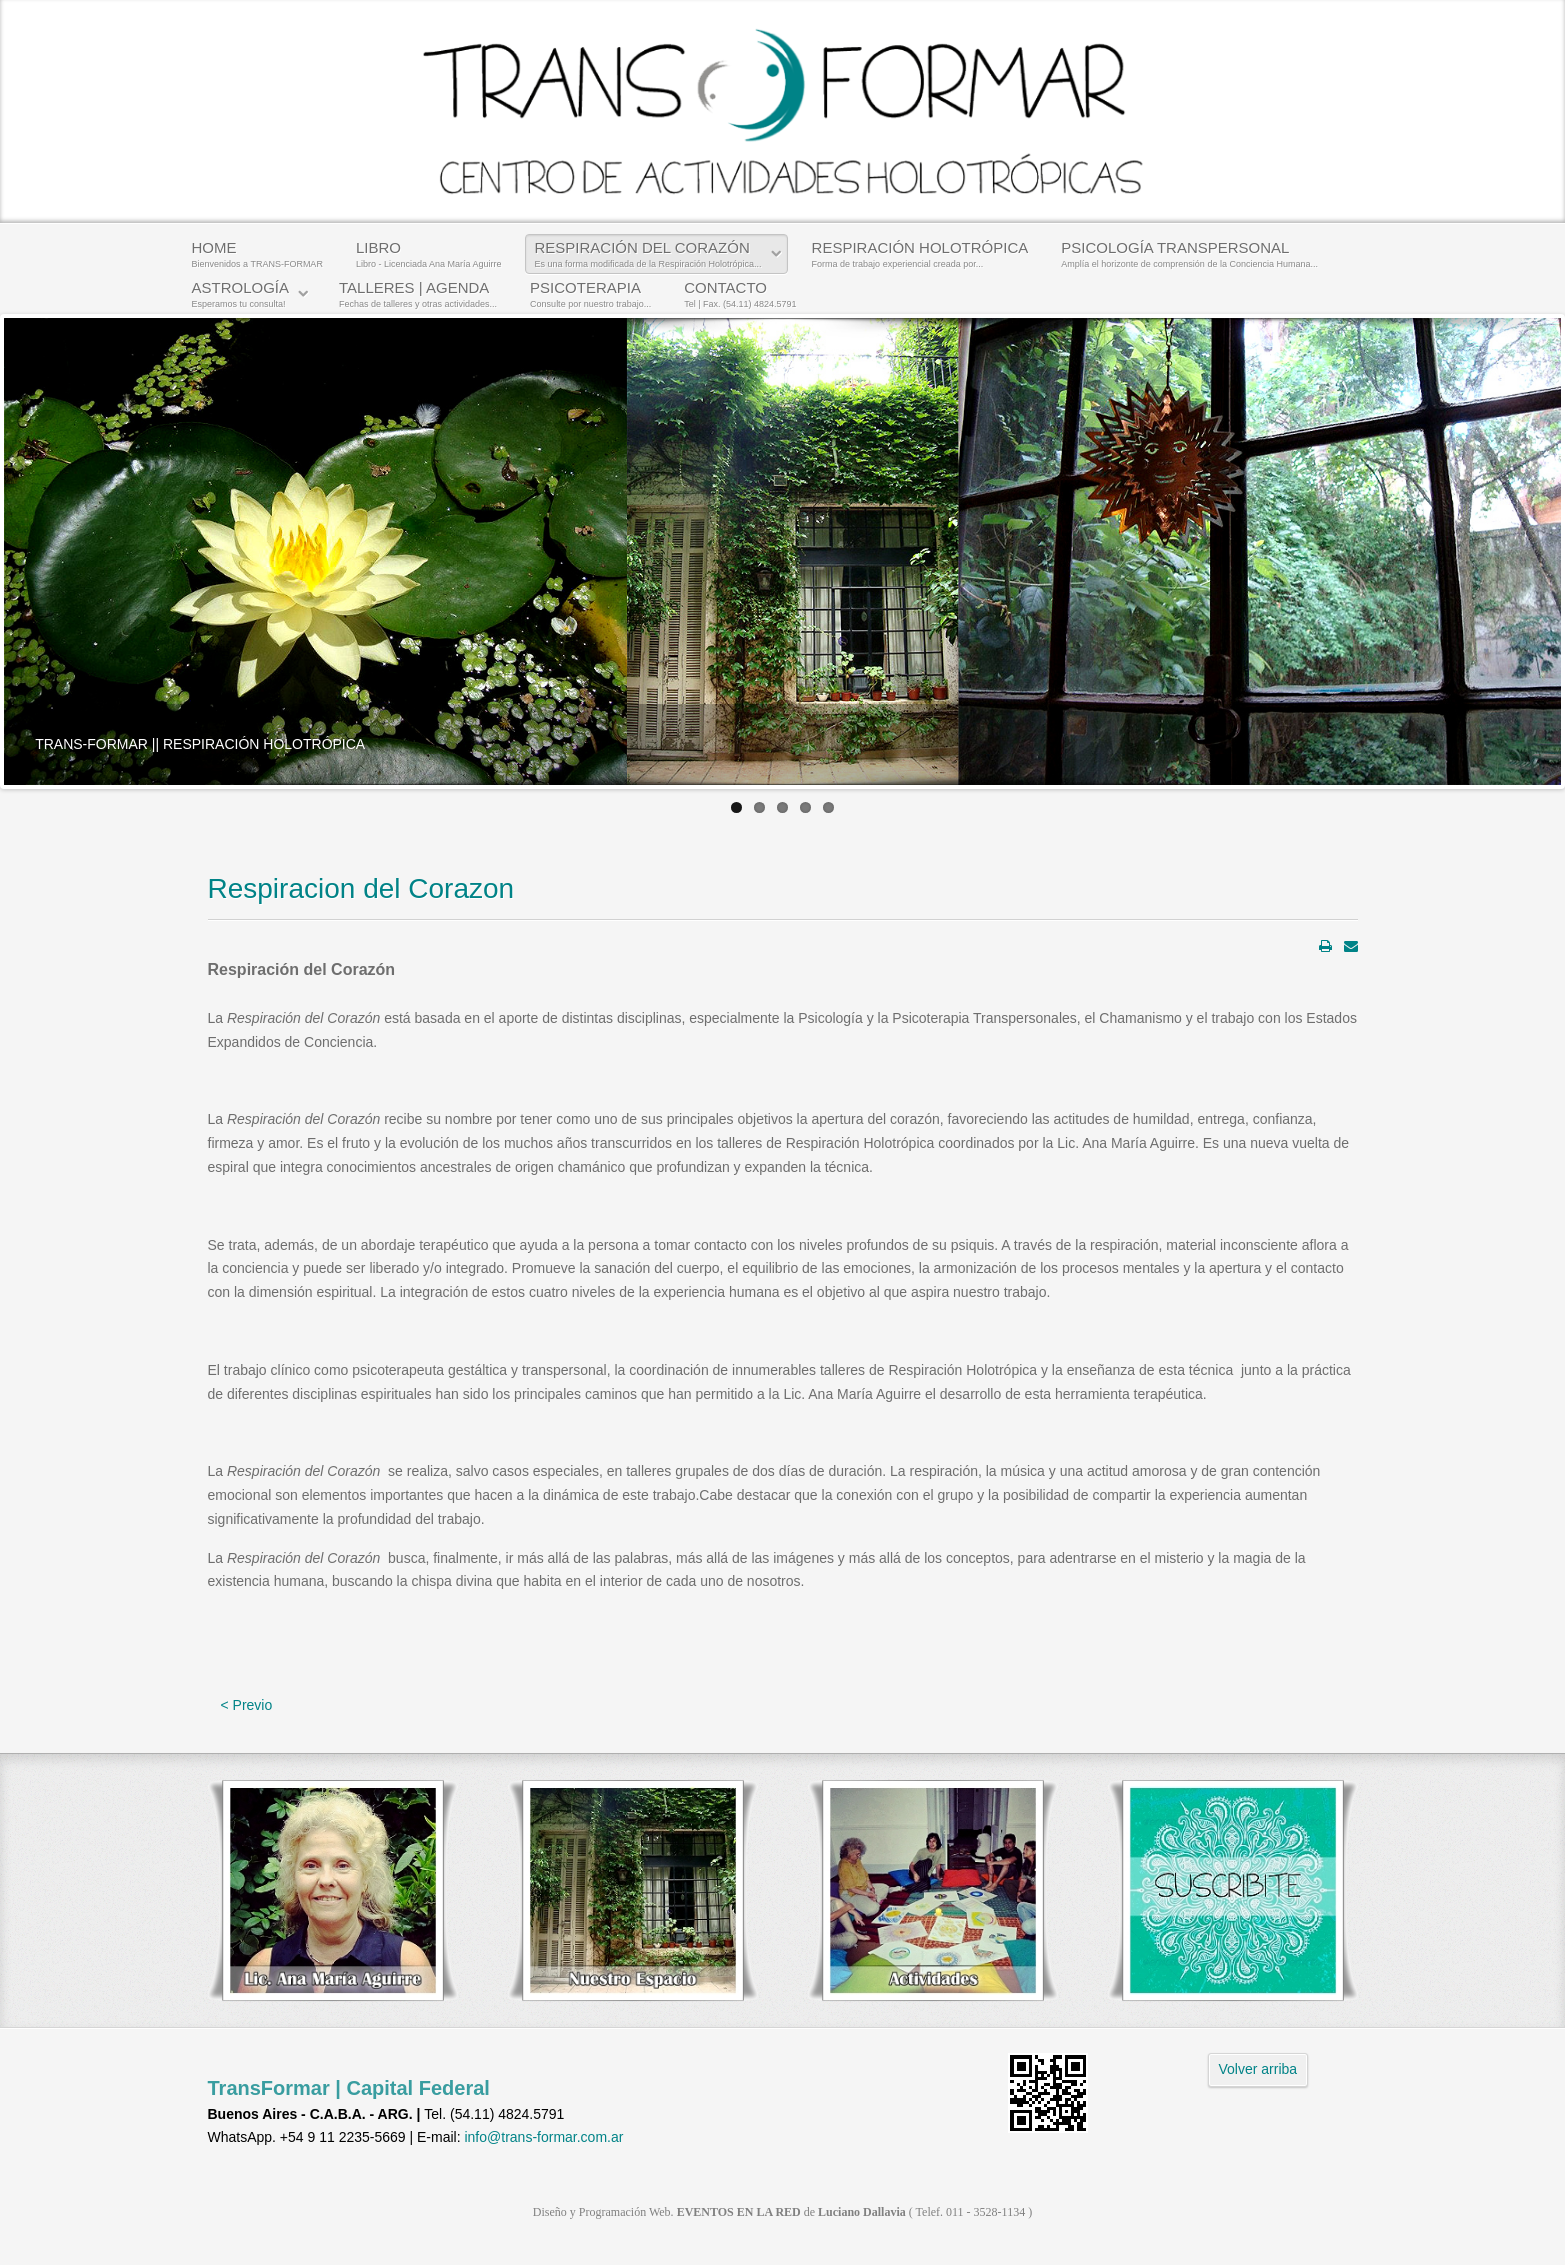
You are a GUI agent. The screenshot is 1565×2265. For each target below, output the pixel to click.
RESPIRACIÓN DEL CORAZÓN (647, 254)
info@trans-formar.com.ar (543, 2137)
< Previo (247, 1705)
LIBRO (429, 254)
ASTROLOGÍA (241, 294)
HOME (257, 254)
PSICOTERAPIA (590, 294)
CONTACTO (740, 294)
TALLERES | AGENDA (418, 294)
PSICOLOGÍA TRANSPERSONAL (1189, 254)
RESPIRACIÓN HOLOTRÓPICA (920, 254)
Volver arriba (1258, 2069)
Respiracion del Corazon (361, 888)
